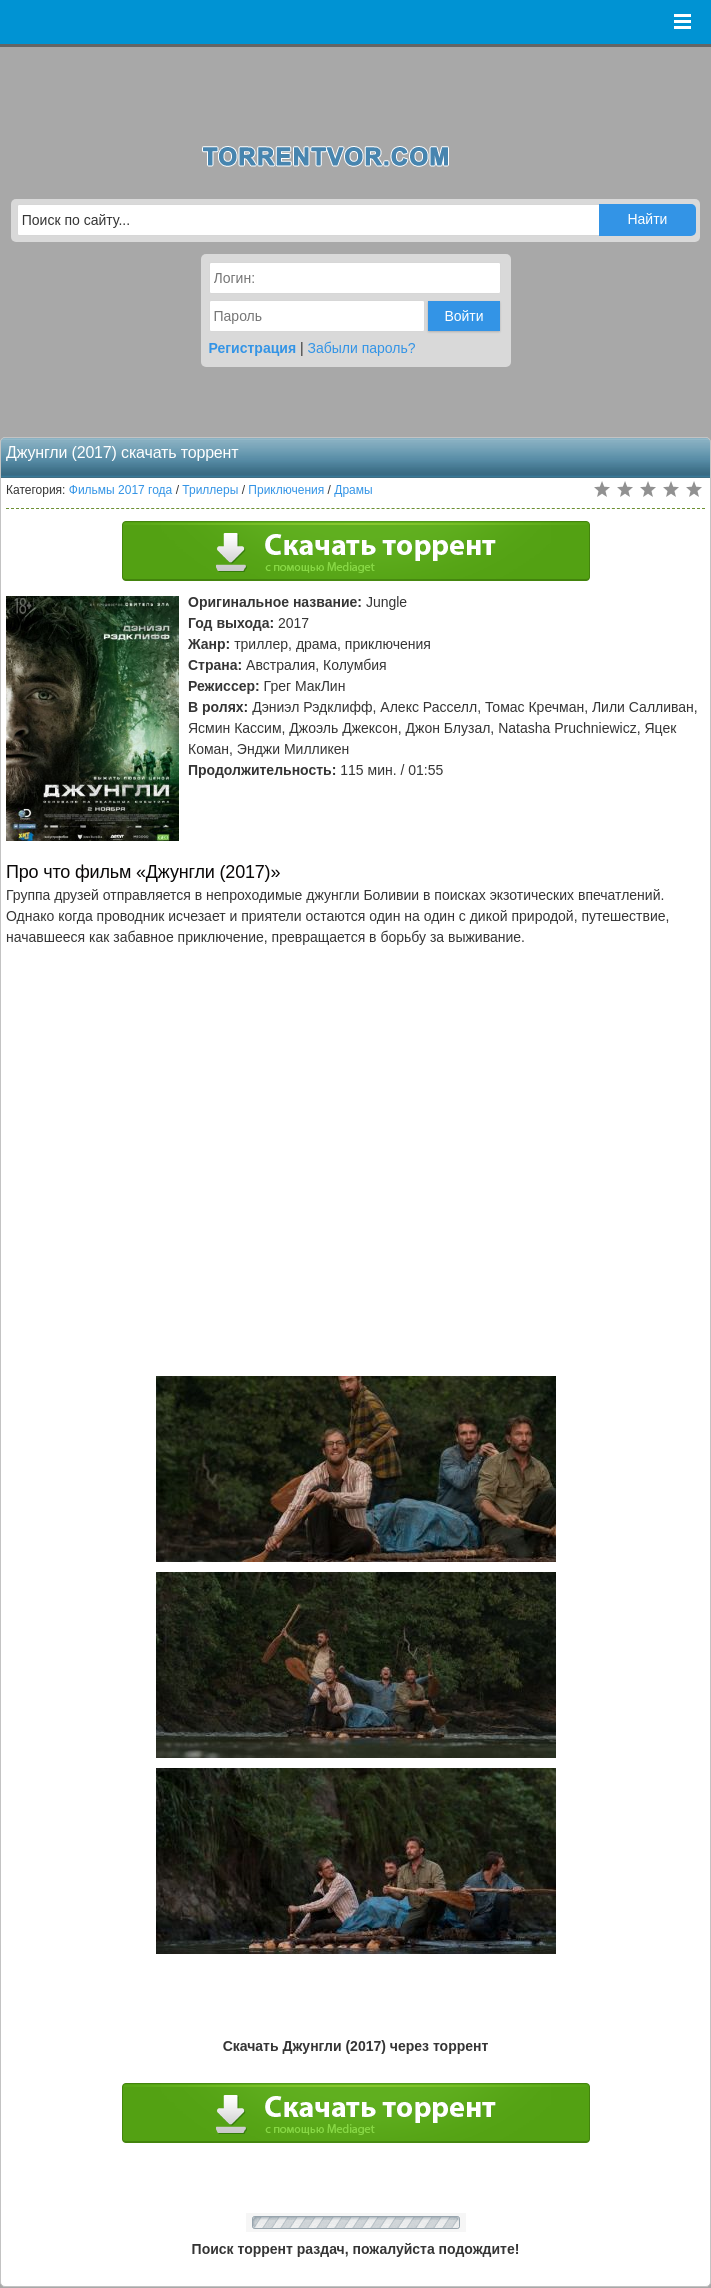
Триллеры (210, 490)
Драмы (353, 490)
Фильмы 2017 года (121, 490)
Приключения (286, 490)
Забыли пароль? (362, 348)
